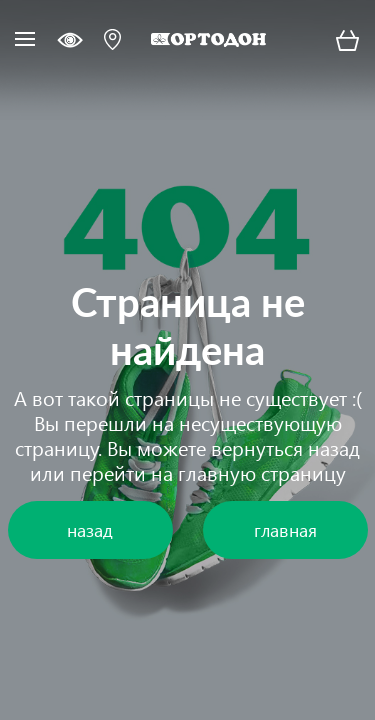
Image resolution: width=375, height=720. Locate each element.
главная (285, 529)
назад (334, 447)
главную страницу (262, 472)
